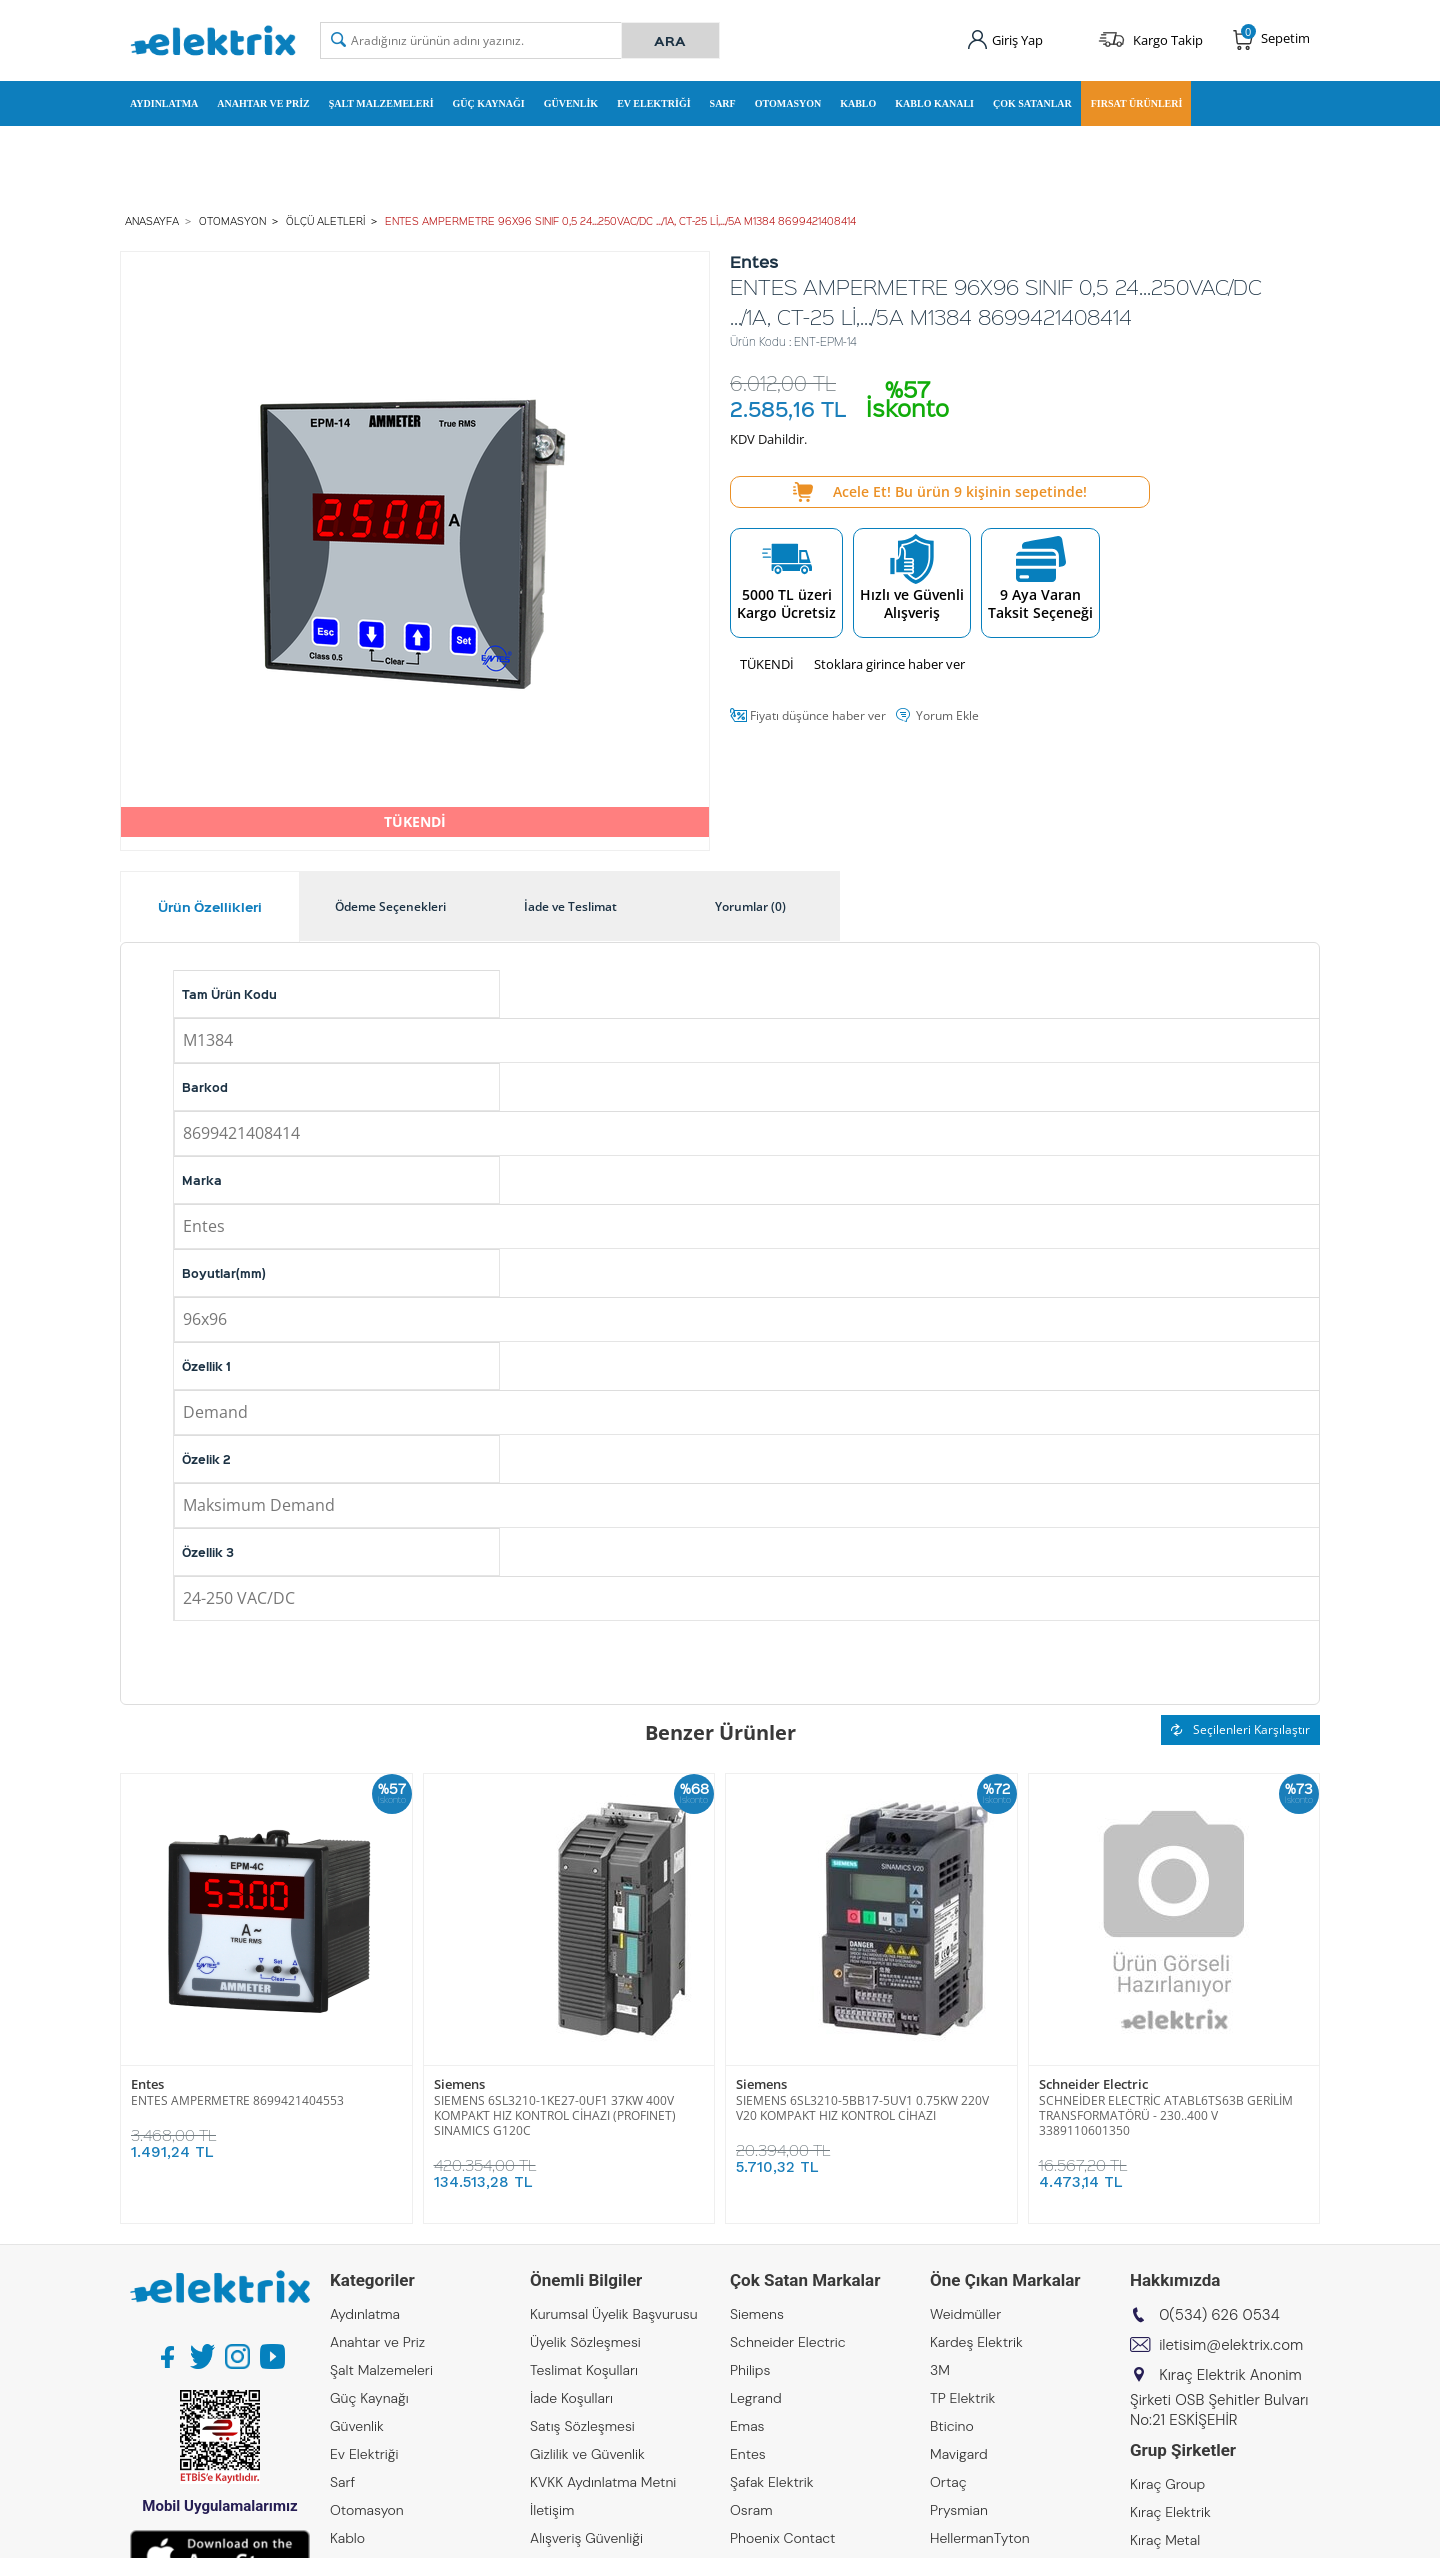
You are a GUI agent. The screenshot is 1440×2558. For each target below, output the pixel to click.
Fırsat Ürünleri (1137, 103)
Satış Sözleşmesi (582, 2426)
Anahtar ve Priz (263, 103)
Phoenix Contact (782, 2538)
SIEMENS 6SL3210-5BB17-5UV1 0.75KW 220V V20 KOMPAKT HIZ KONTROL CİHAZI (862, 2108)
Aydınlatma (164, 103)
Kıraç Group (1167, 2484)
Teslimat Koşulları (584, 2370)
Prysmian (959, 2510)
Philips (750, 2370)
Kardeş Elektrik (976, 2342)
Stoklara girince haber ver (889, 664)
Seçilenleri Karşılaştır (1240, 1729)
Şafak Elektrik (772, 2482)
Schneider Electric (1093, 2084)
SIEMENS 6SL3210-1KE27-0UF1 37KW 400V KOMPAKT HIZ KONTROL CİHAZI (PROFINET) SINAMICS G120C (555, 2115)
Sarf (723, 103)
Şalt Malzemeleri (381, 103)
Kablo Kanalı (934, 103)
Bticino (952, 2426)
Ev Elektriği (653, 103)
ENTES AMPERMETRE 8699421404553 (237, 2100)
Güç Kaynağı (489, 103)
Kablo (858, 103)
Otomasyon (788, 103)
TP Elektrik (962, 2398)
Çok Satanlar (1032, 103)
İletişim (552, 2510)
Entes (147, 2084)
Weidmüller (965, 2314)
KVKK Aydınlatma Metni (603, 2482)
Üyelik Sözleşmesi (585, 2342)
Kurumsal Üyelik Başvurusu (614, 2314)
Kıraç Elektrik (1170, 2512)
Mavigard (959, 2454)
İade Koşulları (571, 2398)
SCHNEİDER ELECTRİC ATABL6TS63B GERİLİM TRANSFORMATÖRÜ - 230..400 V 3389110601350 (1166, 2115)
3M (940, 2370)
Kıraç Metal (1165, 2540)
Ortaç (948, 2482)
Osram (751, 2510)
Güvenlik (571, 103)
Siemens (459, 2084)
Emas (747, 2426)
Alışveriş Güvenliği (586, 2538)
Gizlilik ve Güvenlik (587, 2454)
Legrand (756, 2398)
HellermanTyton (980, 2538)
